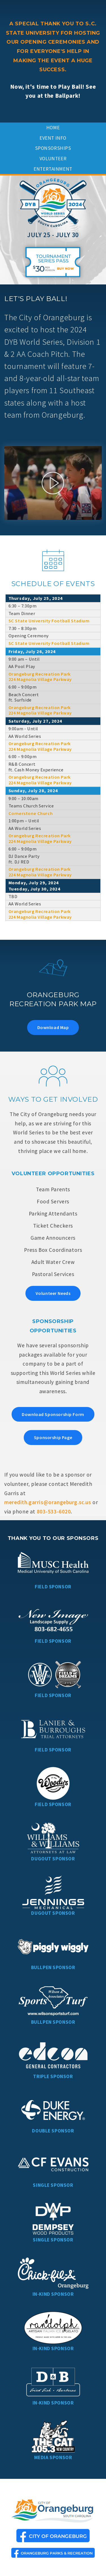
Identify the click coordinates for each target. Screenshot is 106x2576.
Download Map (53, 1027)
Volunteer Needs (53, 1293)
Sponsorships (53, 148)
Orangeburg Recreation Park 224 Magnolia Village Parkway (40, 676)
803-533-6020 (54, 1511)
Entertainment (53, 169)
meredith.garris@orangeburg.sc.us (47, 1502)
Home (53, 127)
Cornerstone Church (30, 813)
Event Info (53, 138)
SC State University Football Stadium (49, 621)
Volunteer (53, 158)
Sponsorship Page (53, 1437)
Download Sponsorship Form (53, 1414)
